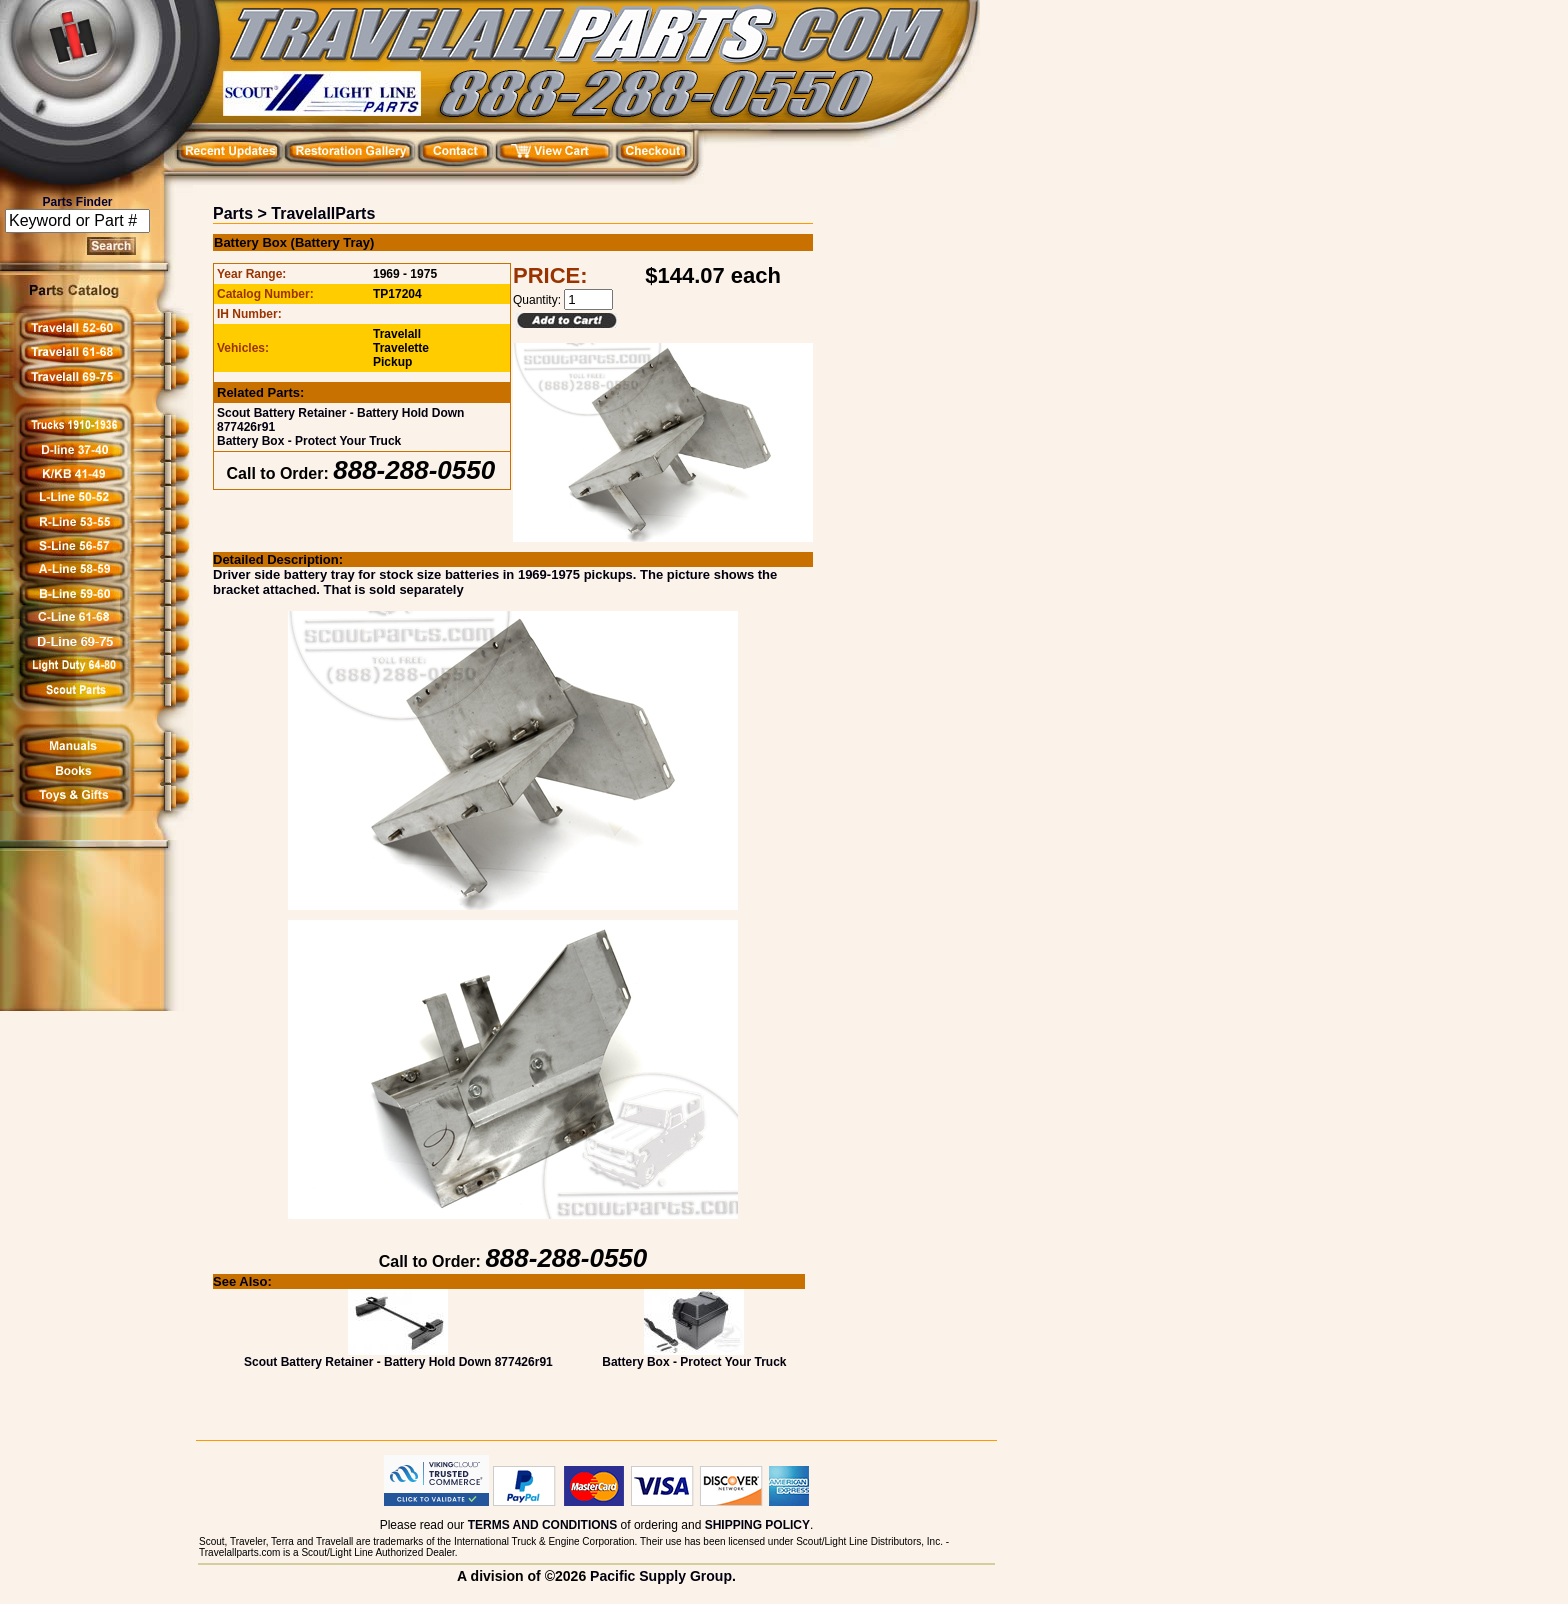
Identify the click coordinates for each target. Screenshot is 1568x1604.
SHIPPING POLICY (757, 1525)
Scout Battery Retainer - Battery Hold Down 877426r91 (398, 1356)
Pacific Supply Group (661, 1576)
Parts (233, 213)
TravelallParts (323, 213)
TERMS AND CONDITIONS (543, 1525)
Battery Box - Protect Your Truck (309, 441)
